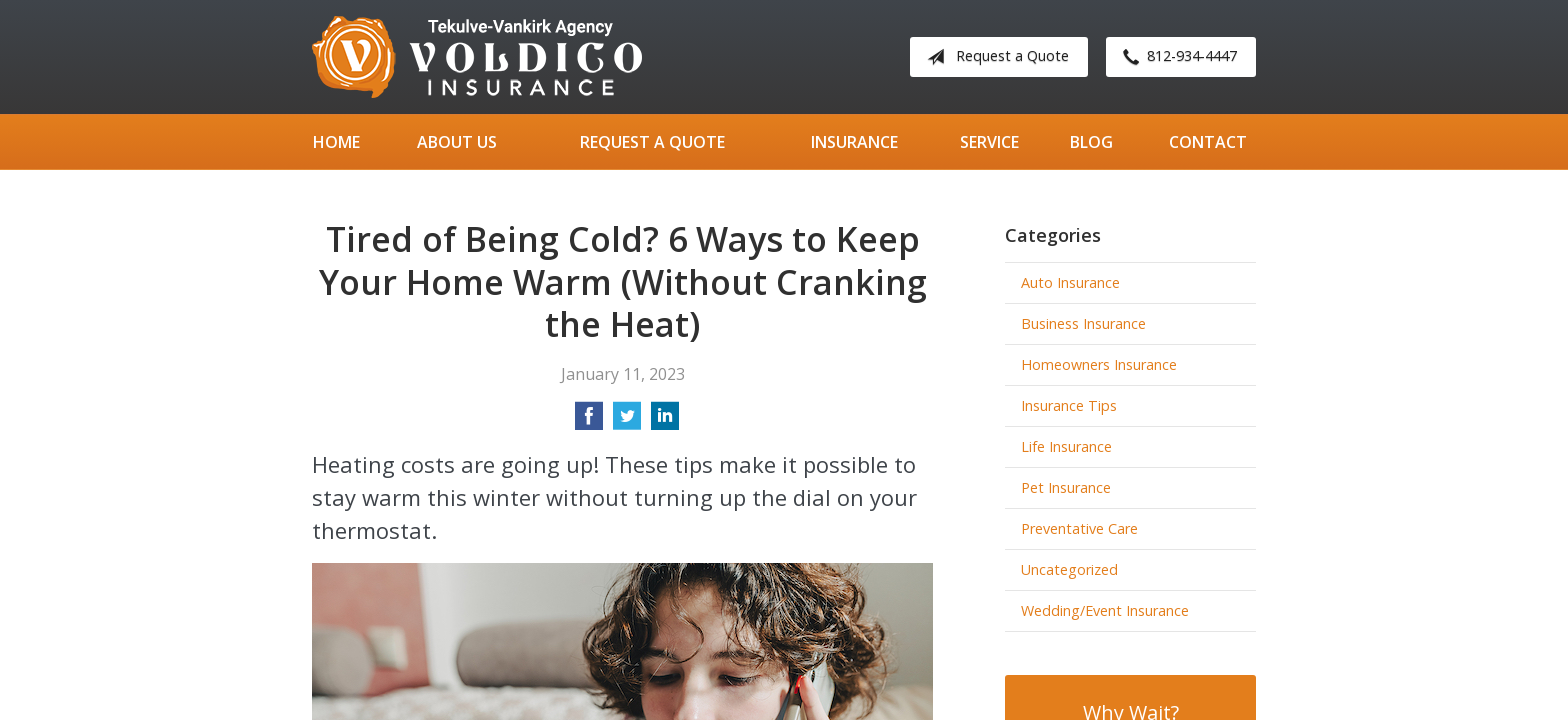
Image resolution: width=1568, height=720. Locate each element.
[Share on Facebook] (589, 422)
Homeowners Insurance (1099, 364)
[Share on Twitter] (627, 422)
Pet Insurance (1066, 487)
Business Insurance (1083, 323)
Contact (1208, 142)
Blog (1091, 142)
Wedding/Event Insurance (1105, 610)
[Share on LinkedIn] (665, 422)
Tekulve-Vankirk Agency (477, 57)
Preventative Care (1079, 528)
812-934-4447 (1176, 57)
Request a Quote (994, 57)
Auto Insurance (1070, 282)
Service (989, 142)
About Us (457, 142)
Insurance (854, 142)
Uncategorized (1069, 569)
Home (336, 142)
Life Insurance (1066, 446)
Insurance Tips (1069, 405)
